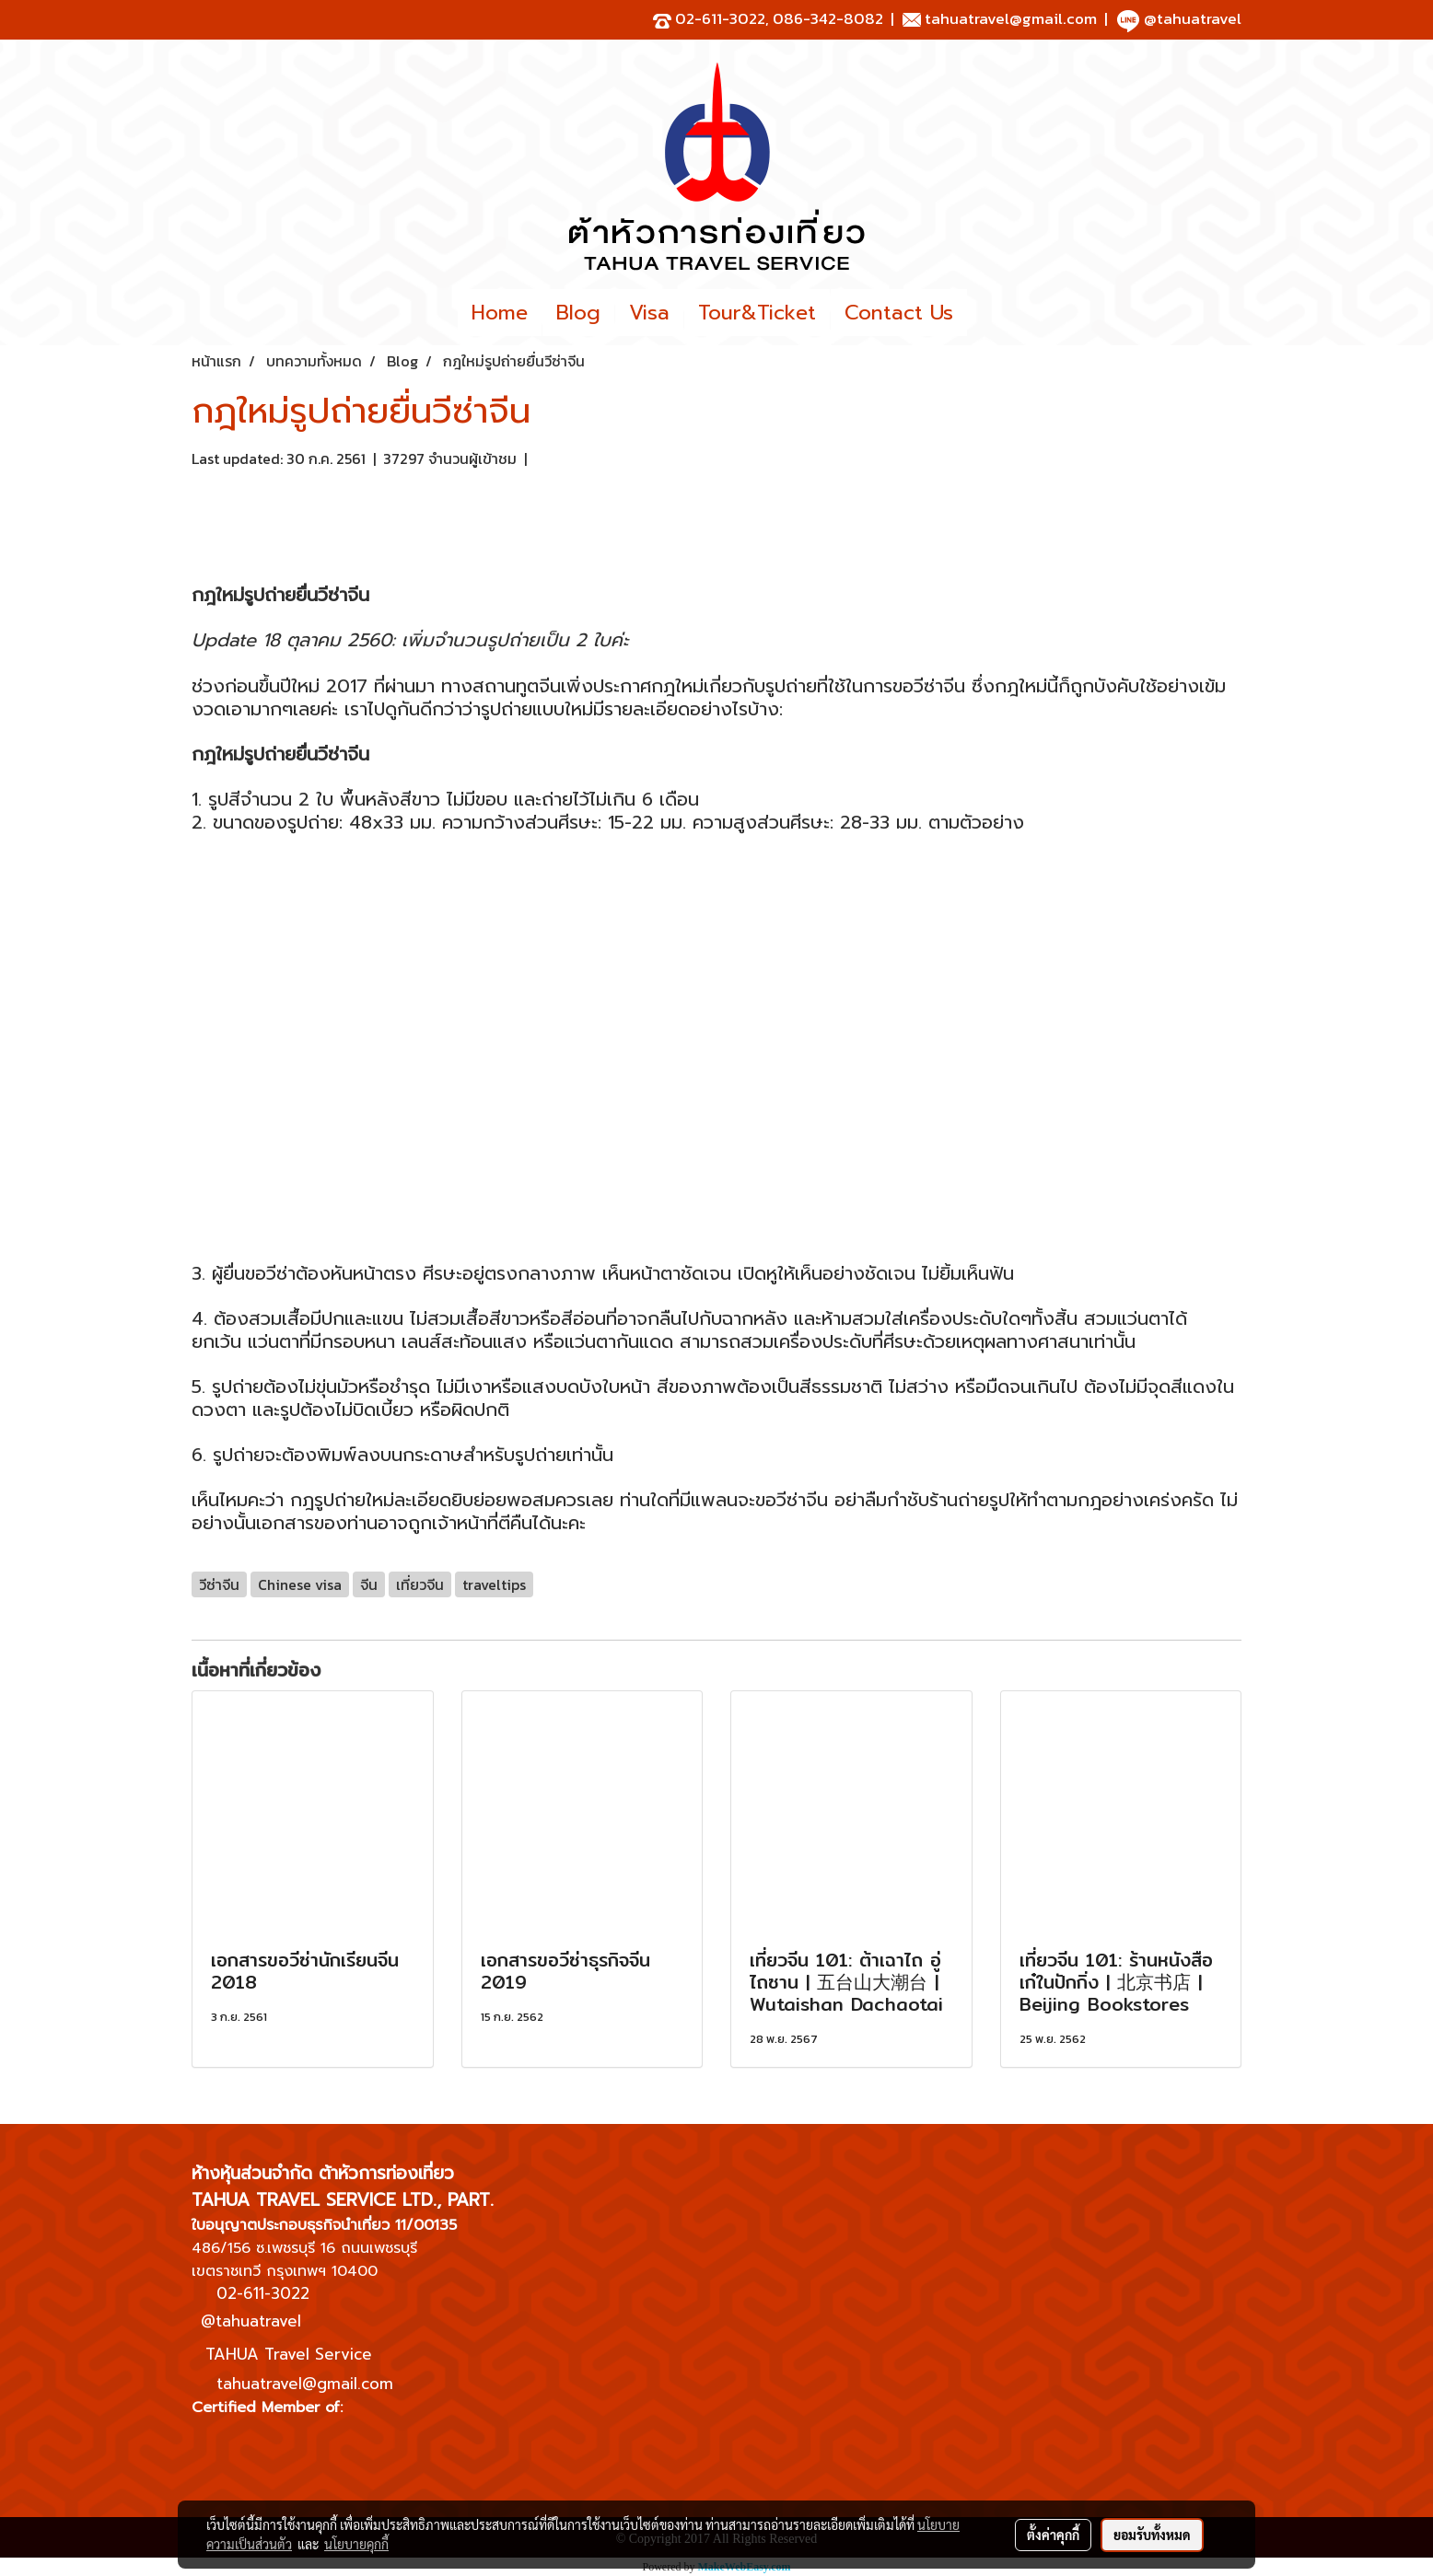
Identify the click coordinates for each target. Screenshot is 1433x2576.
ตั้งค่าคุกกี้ (1053, 2534)
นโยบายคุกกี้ (356, 2543)
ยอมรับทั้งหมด (1152, 2534)
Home (500, 312)
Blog (578, 312)
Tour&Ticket (757, 312)
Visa (649, 312)
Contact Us (899, 312)
